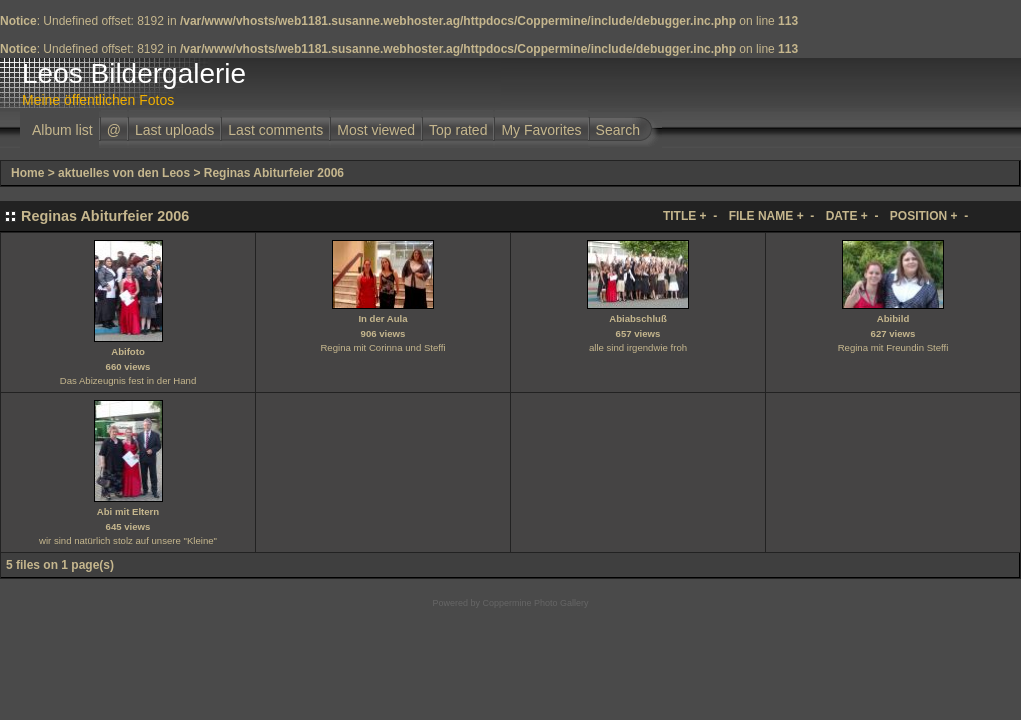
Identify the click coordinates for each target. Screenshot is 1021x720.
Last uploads (174, 130)
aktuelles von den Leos (124, 173)
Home (27, 173)
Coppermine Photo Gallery (535, 603)
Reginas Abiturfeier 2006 (274, 173)
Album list (62, 130)
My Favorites (541, 130)
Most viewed (376, 130)
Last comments (275, 130)
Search (618, 130)
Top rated (458, 130)
